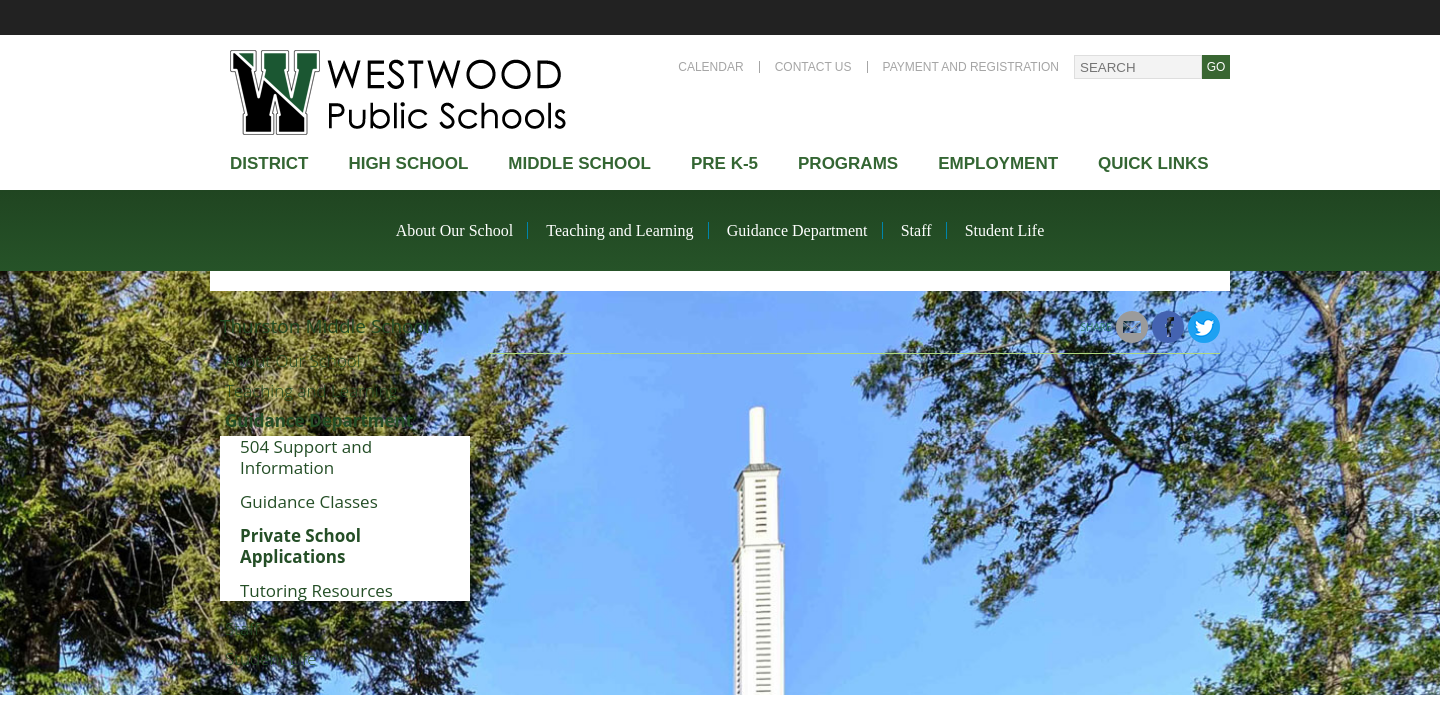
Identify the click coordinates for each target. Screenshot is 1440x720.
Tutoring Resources (316, 590)
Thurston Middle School (325, 326)
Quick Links (1153, 163)
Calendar (710, 67)
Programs (848, 163)
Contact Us (813, 67)
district (269, 163)
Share (1096, 327)
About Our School (454, 230)
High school (408, 163)
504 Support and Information (306, 457)
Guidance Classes (309, 501)
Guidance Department (797, 230)
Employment (998, 163)
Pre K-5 (724, 163)
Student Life (1005, 230)
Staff (916, 230)
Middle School (579, 163)
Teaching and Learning (619, 230)
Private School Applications (300, 546)
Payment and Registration (971, 67)
